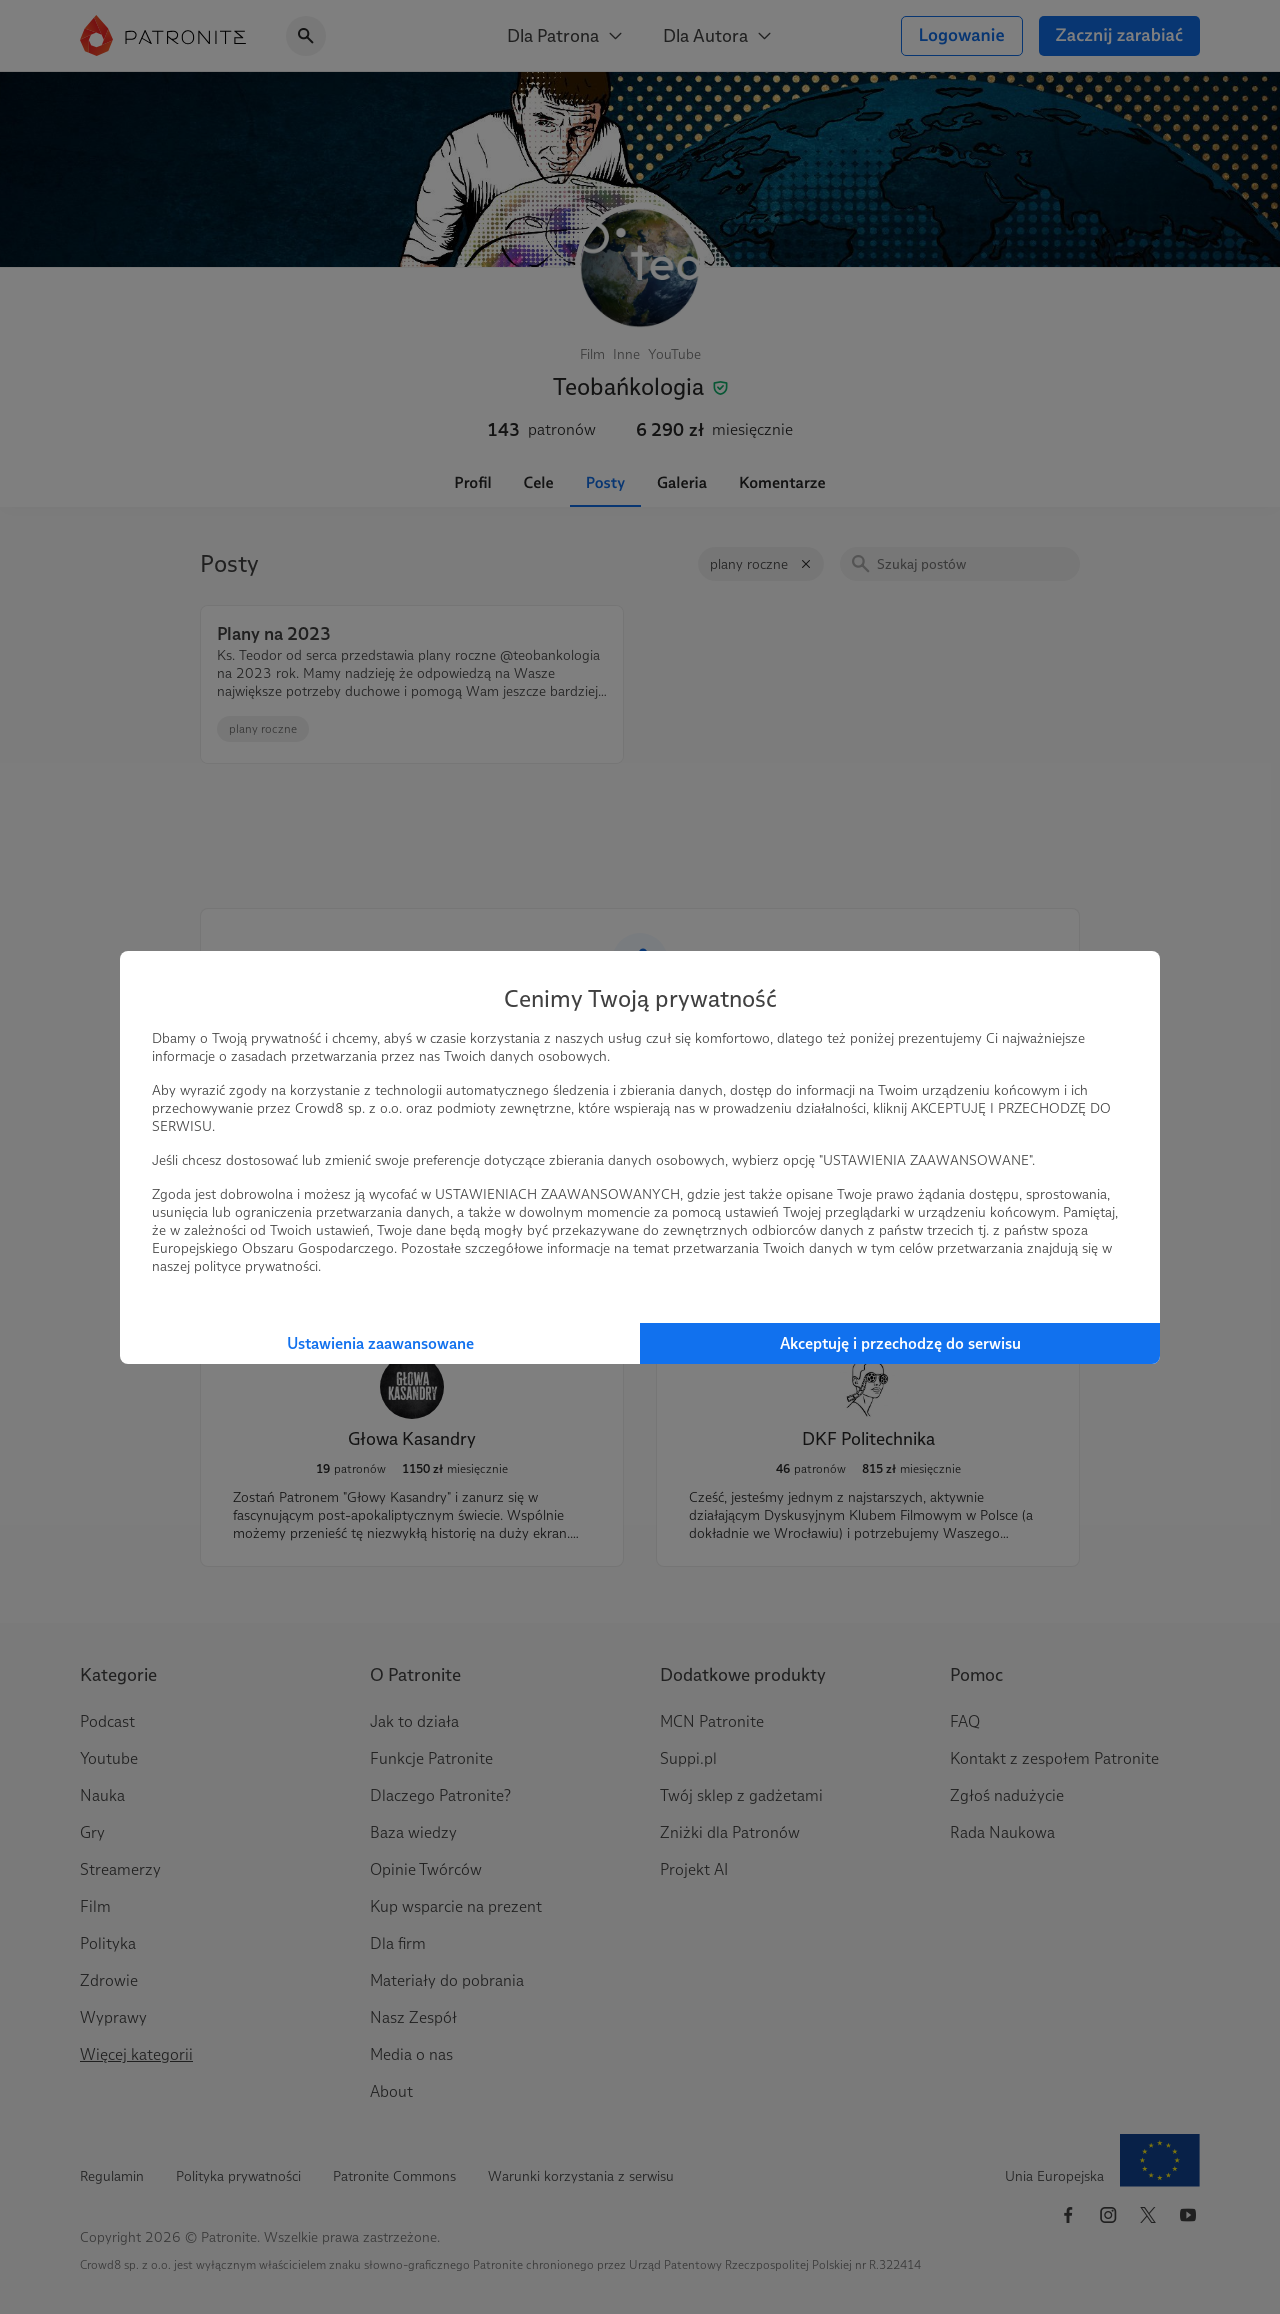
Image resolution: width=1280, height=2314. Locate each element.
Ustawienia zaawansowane (380, 1343)
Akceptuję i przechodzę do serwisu (900, 1343)
